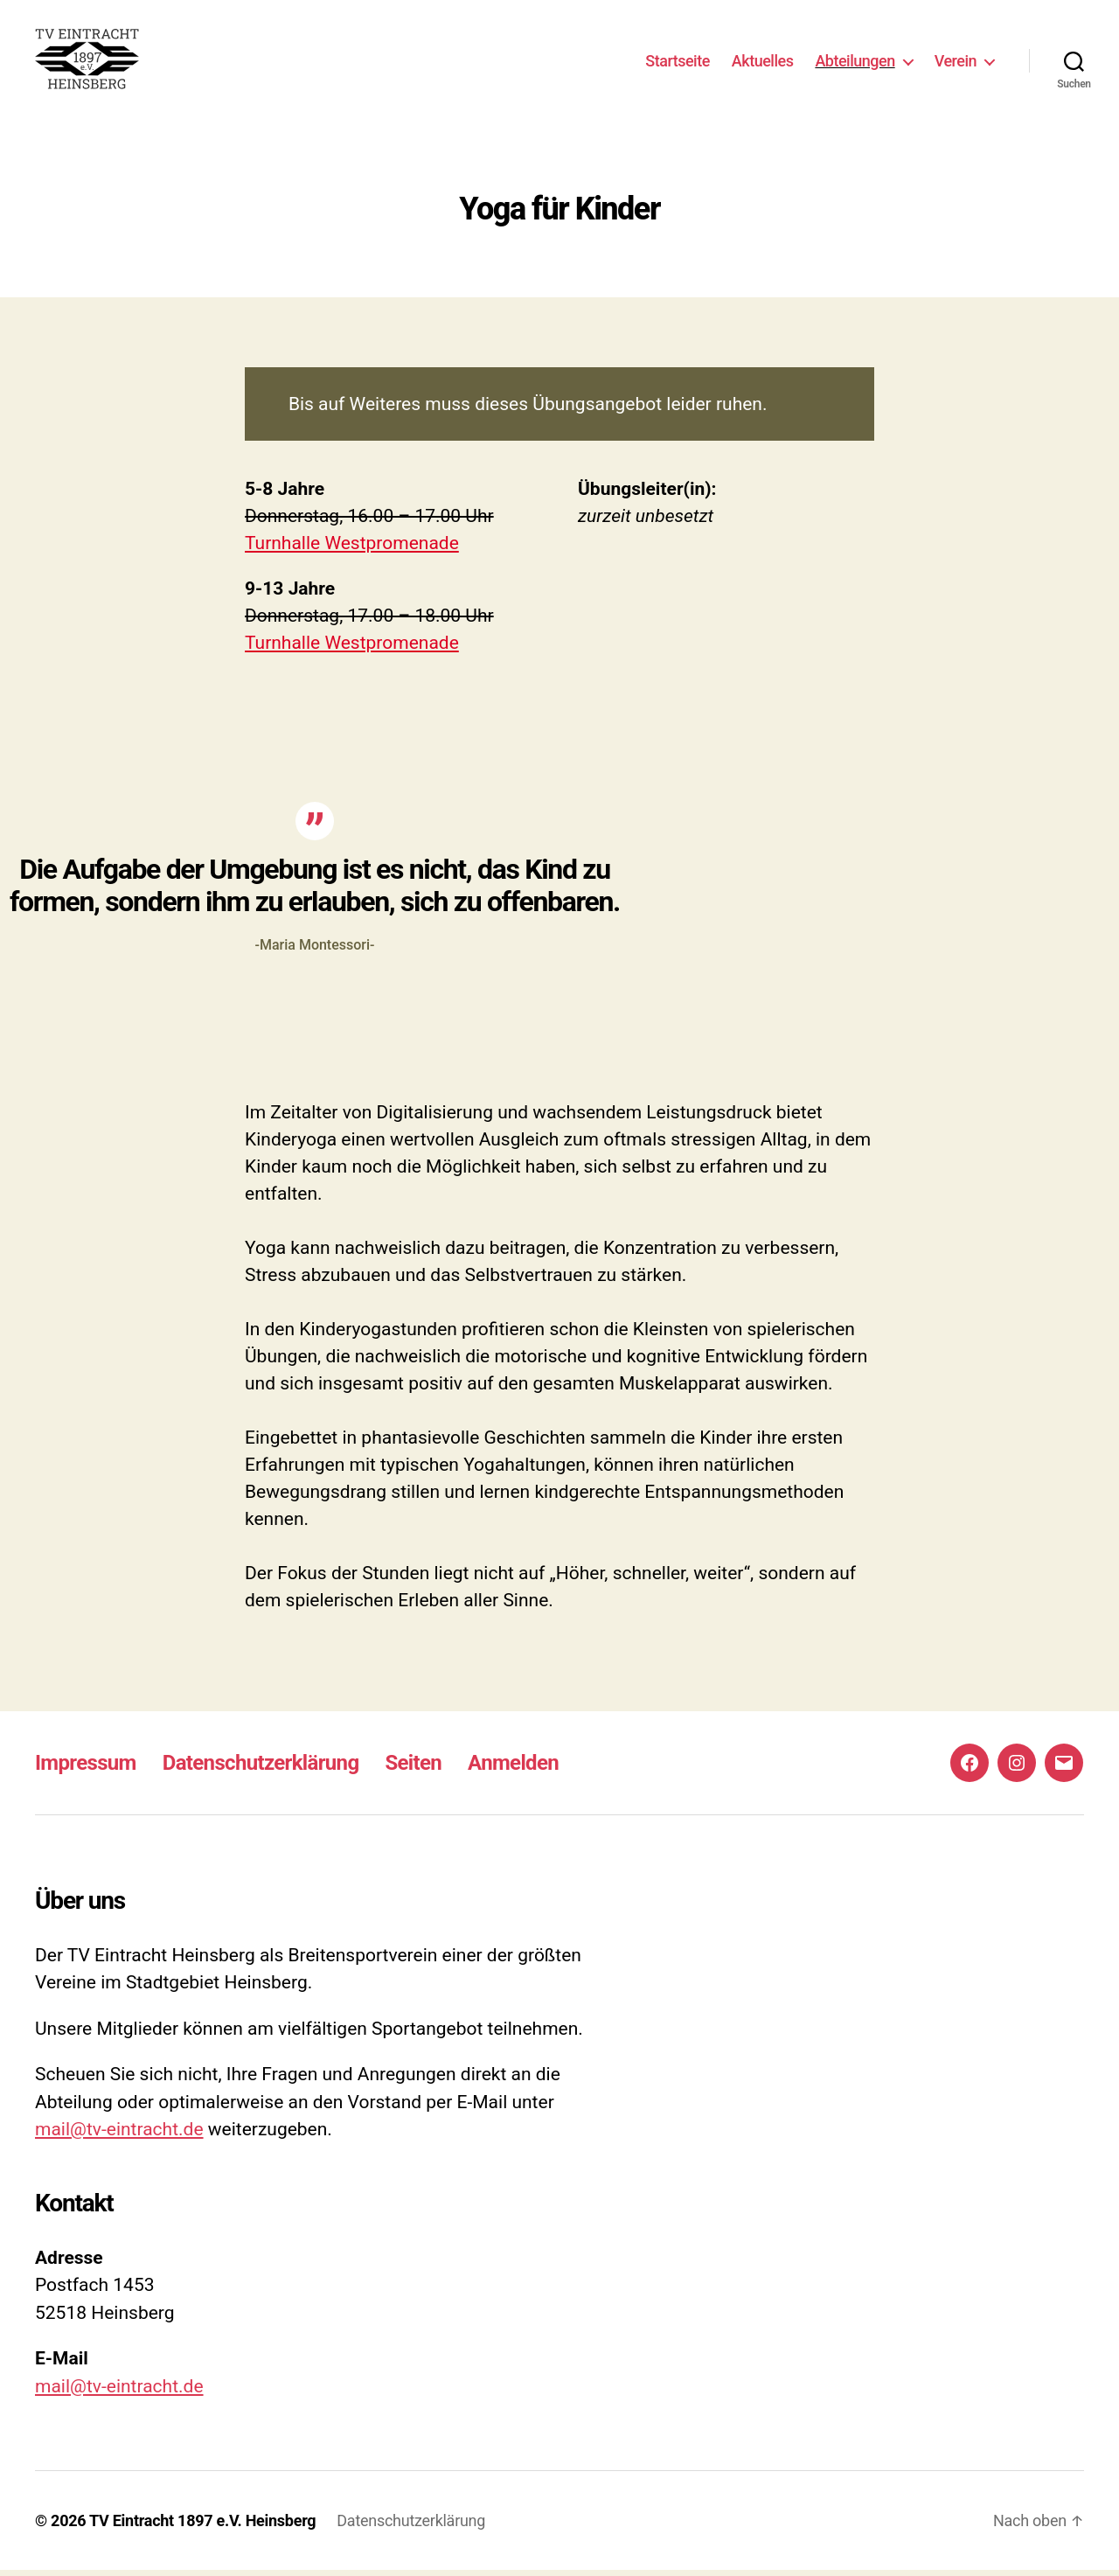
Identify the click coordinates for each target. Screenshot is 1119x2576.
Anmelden (513, 1768)
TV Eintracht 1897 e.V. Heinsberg (202, 2526)
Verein (956, 63)
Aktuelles (763, 63)
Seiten (413, 1768)
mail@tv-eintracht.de (119, 2135)
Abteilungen (854, 63)
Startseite (677, 63)
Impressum (85, 1768)
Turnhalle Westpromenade (352, 548)
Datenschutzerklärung (261, 1768)
